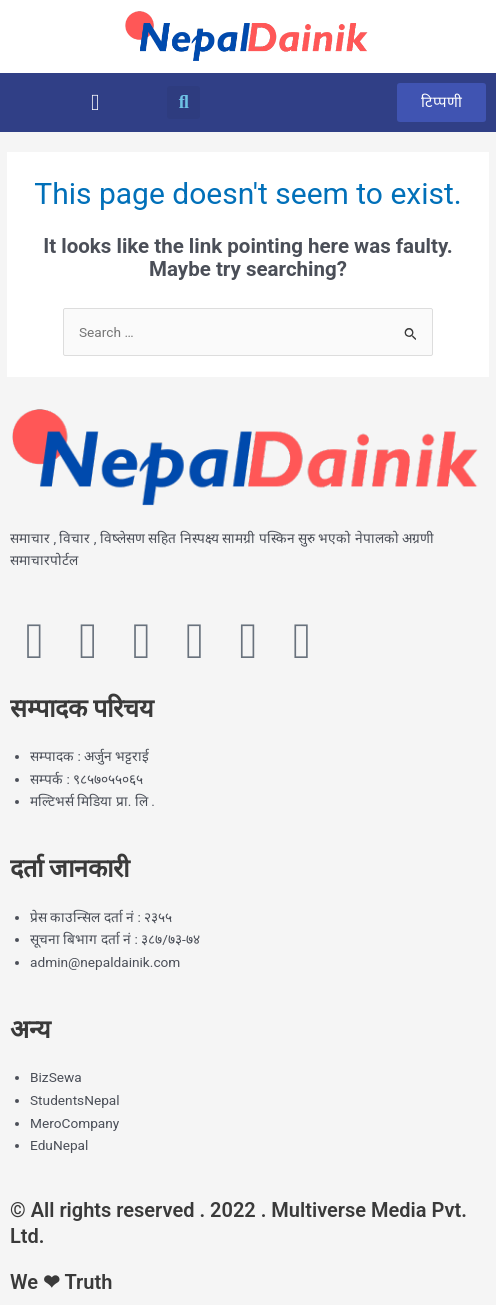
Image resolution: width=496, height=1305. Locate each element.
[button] (95, 102)
